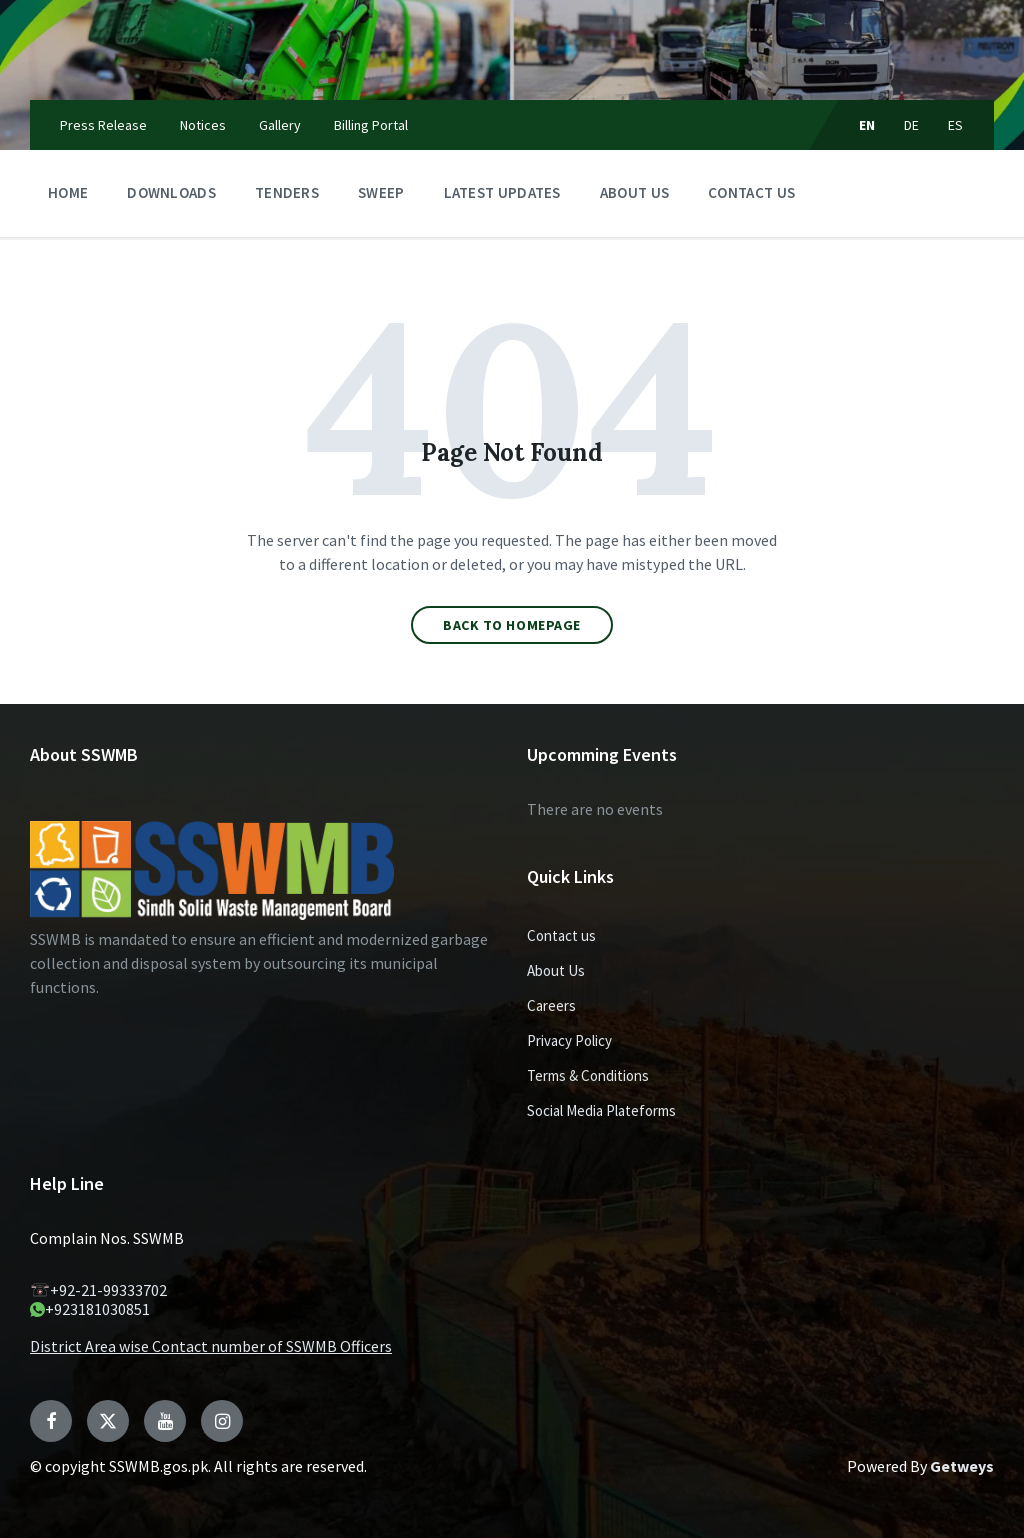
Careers (551, 1005)
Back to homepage (512, 625)
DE (912, 125)
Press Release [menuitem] (103, 125)
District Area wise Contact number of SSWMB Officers (211, 1346)
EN (867, 125)
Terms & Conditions (588, 1075)
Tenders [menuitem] (287, 192)
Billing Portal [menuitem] (371, 125)
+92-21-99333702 (98, 1290)
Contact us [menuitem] (751, 192)
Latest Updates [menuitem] (502, 192)
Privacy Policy (569, 1040)
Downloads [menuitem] (171, 192)
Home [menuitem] (68, 192)
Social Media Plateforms (601, 1110)
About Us (556, 970)
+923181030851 (90, 1309)
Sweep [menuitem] (381, 192)
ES (956, 125)
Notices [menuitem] (203, 125)
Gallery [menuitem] (280, 125)
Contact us (561, 935)
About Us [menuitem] (634, 192)
